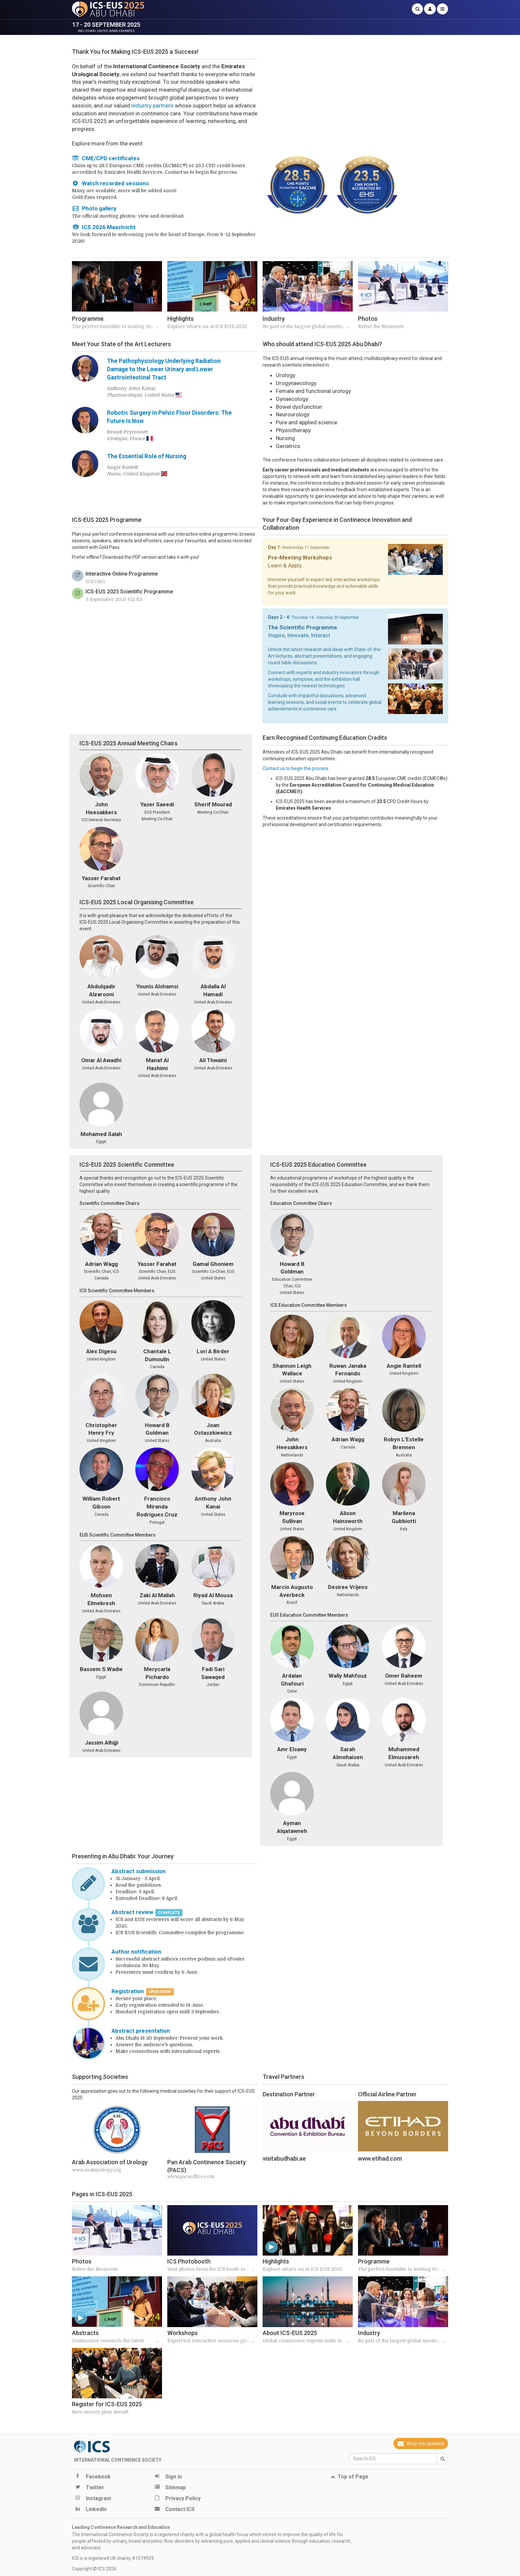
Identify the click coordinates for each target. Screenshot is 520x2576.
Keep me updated (421, 2443)
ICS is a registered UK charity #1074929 (113, 2558)
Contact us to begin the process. (296, 768)
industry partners (152, 105)
